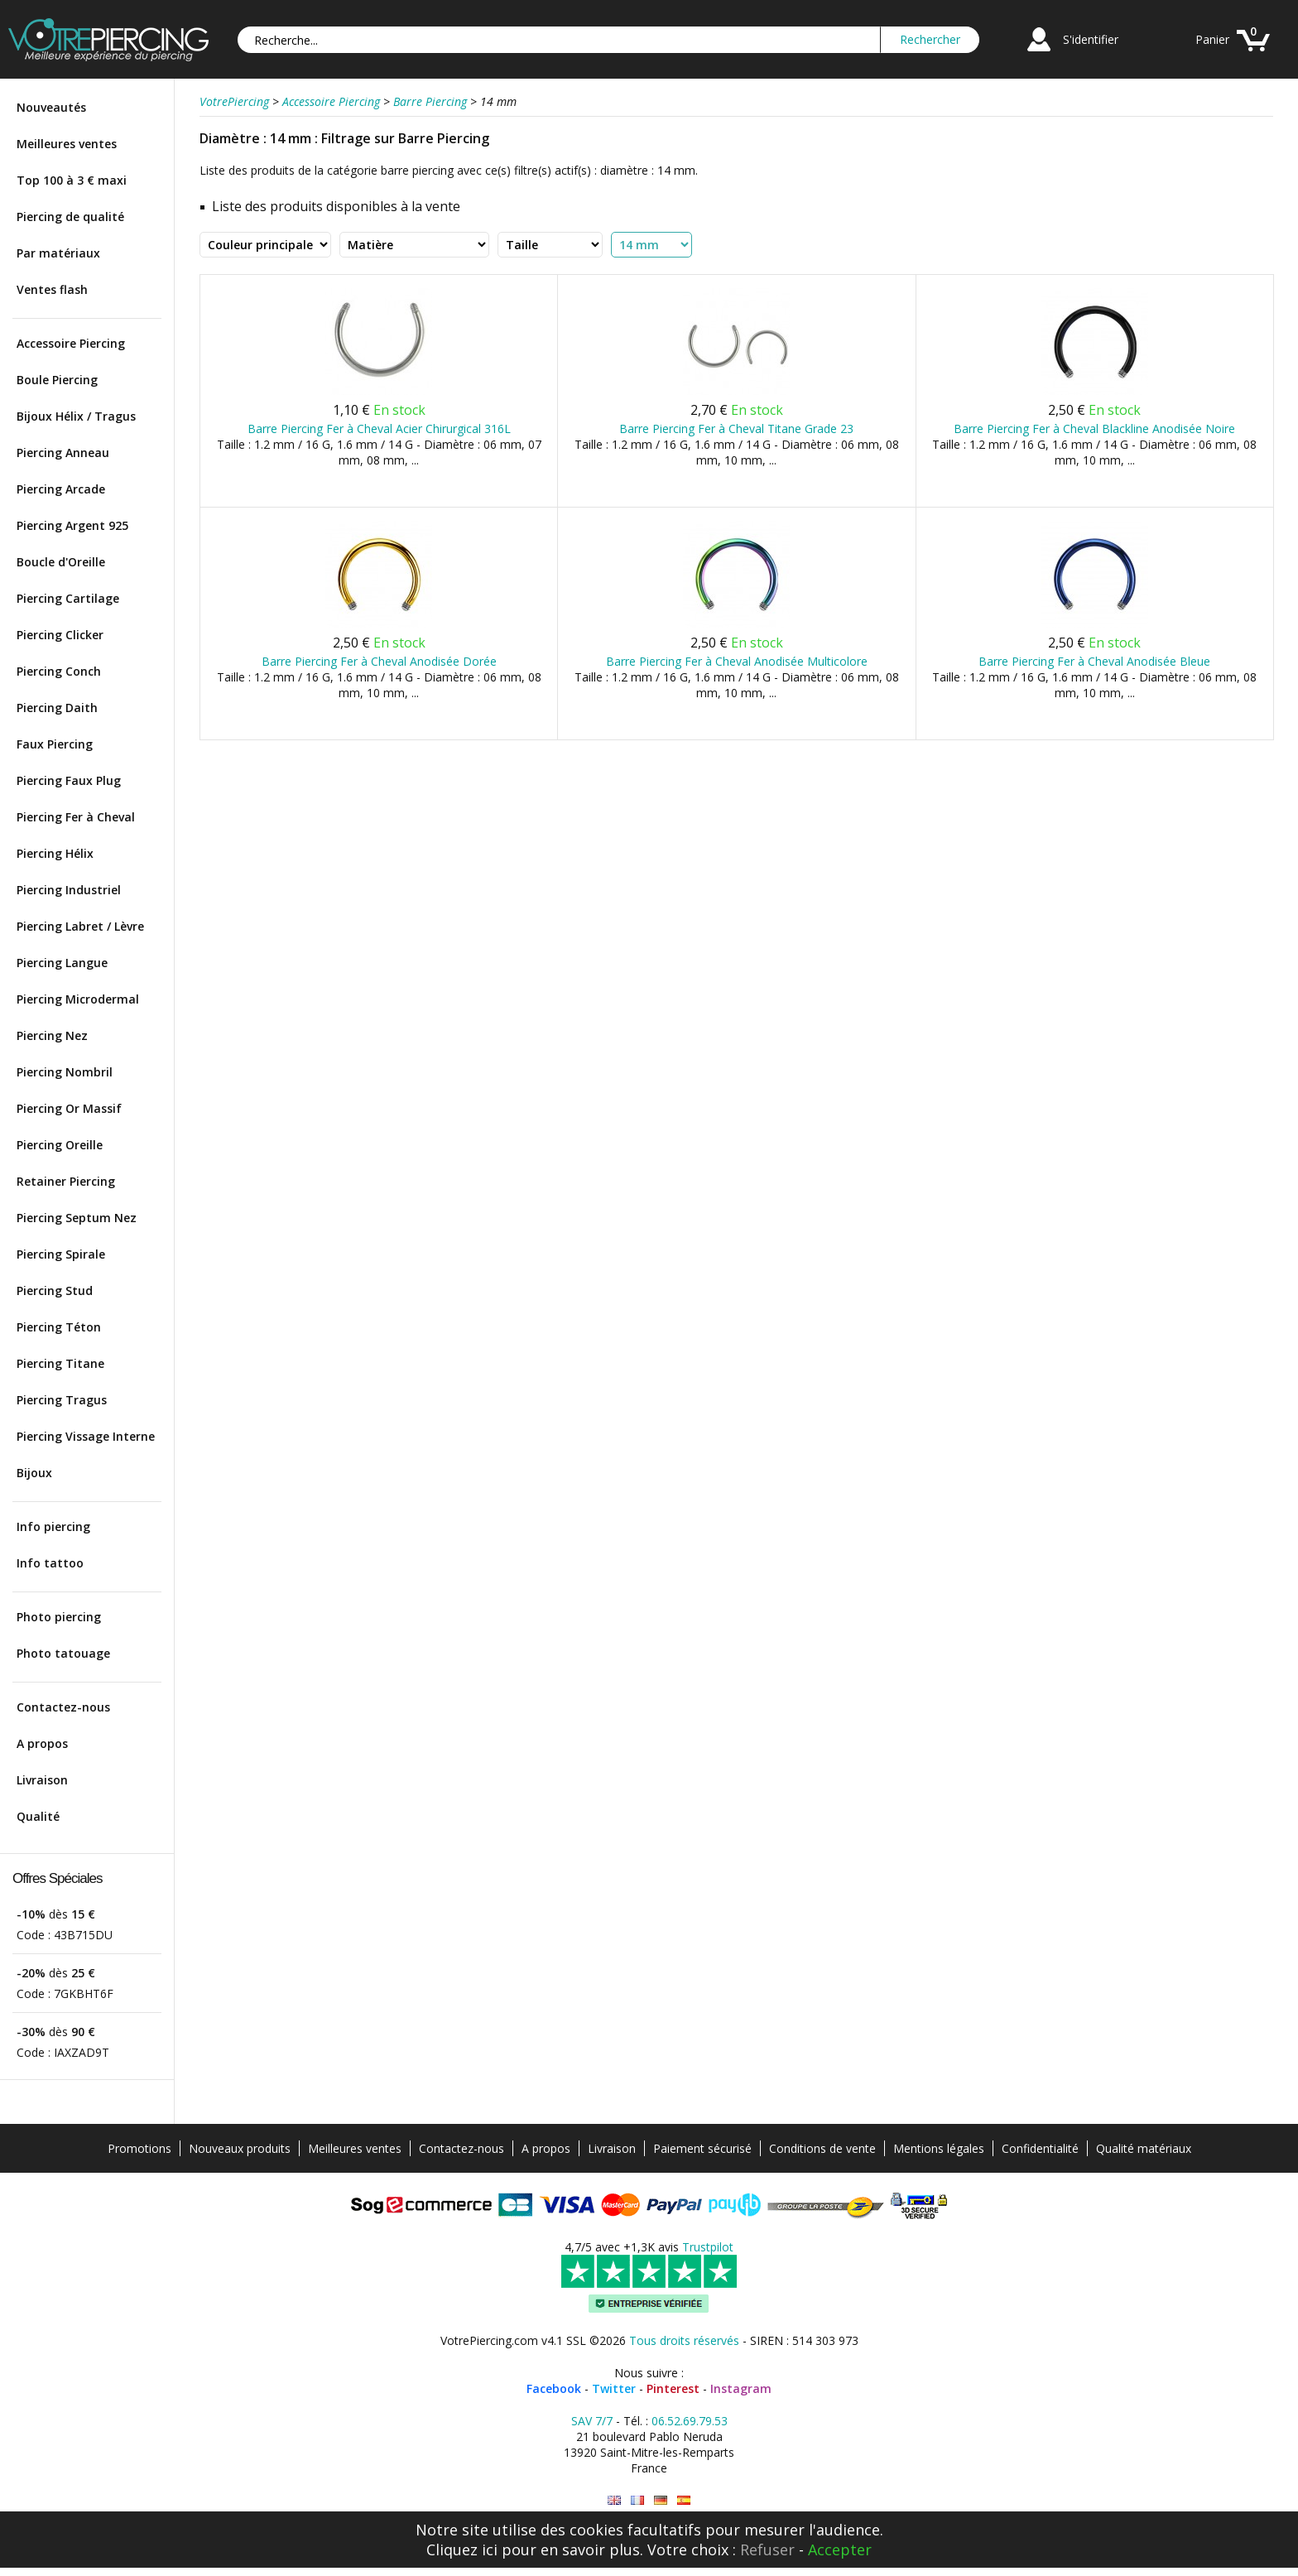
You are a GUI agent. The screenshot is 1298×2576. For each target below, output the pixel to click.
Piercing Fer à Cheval (76, 817)
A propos (42, 1743)
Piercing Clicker (60, 635)
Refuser (767, 2549)
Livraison (42, 1780)
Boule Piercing (57, 380)
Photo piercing (59, 1617)
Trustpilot (707, 2247)
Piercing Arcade (61, 489)
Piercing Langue (62, 962)
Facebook (553, 2388)
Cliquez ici (462, 2549)
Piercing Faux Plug (69, 780)
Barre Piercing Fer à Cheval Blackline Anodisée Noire (1094, 428)
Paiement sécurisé (702, 2148)
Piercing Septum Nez (77, 1217)
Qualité (38, 1816)
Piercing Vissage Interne (86, 1436)
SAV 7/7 (592, 2421)
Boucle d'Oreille (61, 562)
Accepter (840, 2549)
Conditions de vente (822, 2148)
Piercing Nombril (65, 1072)
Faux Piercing (55, 744)
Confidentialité (1040, 2148)
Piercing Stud (55, 1290)
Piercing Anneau (63, 452)
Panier (1212, 39)
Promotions (139, 2148)
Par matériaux (58, 253)
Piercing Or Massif (69, 1108)
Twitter (614, 2388)
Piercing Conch (59, 671)
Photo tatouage (63, 1653)
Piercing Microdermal (78, 999)
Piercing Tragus (62, 1400)
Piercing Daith (57, 707)
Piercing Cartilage (68, 598)
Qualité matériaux (1143, 2148)
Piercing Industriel (69, 890)
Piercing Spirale (61, 1254)
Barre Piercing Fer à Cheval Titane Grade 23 (736, 428)
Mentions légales (938, 2148)
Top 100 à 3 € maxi (72, 180)
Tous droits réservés (684, 2340)
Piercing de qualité (70, 216)
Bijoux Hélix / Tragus (76, 416)
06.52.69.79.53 (689, 2421)
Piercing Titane (60, 1363)
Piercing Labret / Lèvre (80, 926)
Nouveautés (51, 107)
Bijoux (34, 1473)
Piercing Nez (52, 1035)
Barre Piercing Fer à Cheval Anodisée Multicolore (737, 661)
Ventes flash (52, 289)
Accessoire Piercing (71, 343)
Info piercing (53, 1526)
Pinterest (673, 2388)
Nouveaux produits (240, 2148)
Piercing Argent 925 (72, 525)
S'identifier (1090, 39)
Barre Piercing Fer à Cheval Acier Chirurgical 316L (379, 428)
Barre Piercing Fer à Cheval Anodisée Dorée (379, 661)
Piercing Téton (59, 1327)
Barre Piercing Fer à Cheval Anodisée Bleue (1094, 661)
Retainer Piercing (66, 1181)
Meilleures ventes (67, 144)
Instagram (741, 2388)
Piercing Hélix (55, 853)
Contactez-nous (63, 1707)
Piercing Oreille (60, 1145)
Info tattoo (50, 1563)
